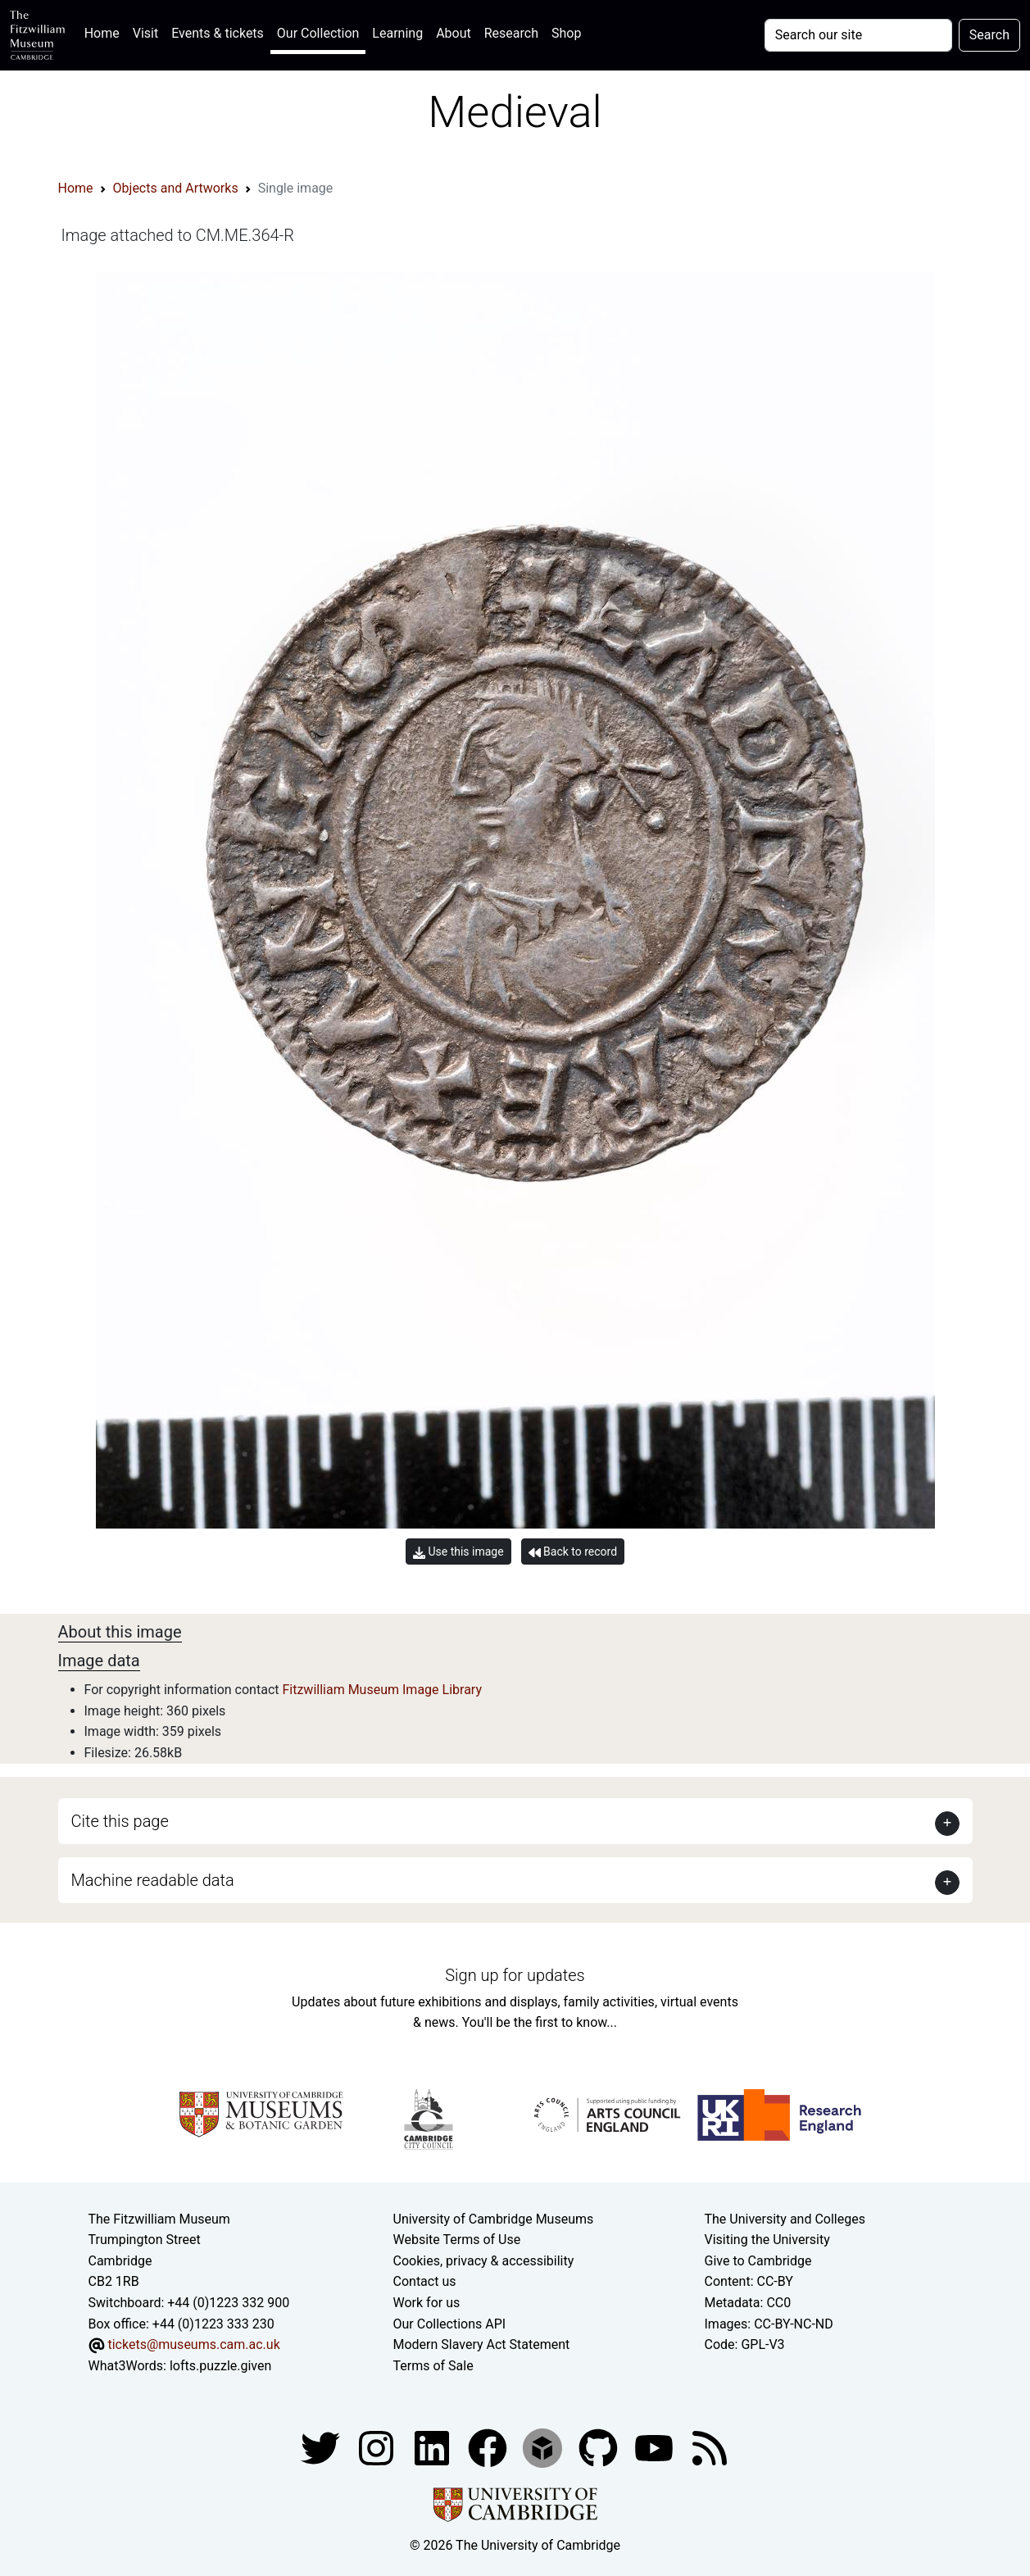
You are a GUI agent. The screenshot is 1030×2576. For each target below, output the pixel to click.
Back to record (573, 1552)
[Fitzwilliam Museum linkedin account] (489, 2448)
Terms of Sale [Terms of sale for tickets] (433, 2366)
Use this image (458, 1552)
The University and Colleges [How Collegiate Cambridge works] (785, 2219)
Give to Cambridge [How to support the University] (758, 2261)
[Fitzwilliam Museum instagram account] (378, 2448)
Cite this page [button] (120, 1821)
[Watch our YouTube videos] (655, 2448)
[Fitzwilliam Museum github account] (600, 2448)
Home (105, 31)
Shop (566, 33)
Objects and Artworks (175, 188)
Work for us (427, 2302)
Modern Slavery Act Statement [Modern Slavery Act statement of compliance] (481, 2344)
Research (511, 33)
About (453, 33)
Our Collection (318, 33)
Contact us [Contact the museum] (424, 2281)
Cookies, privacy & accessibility (483, 2261)
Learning (397, 33)
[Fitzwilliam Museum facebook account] (433, 2448)
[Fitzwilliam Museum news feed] (709, 2448)
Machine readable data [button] (152, 1880)
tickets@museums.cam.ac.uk (193, 2344)
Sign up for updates (514, 1975)
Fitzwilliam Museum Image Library (382, 1689)
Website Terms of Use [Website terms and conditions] (457, 2239)
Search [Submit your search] (989, 35)
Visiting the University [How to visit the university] (767, 2239)
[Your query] (858, 35)
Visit (145, 33)
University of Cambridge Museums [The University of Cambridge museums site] (493, 2219)
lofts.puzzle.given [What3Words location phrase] (220, 2366)
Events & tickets (217, 33)
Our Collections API (449, 2324)
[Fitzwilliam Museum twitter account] (322, 2448)
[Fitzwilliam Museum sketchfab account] (544, 2448)
